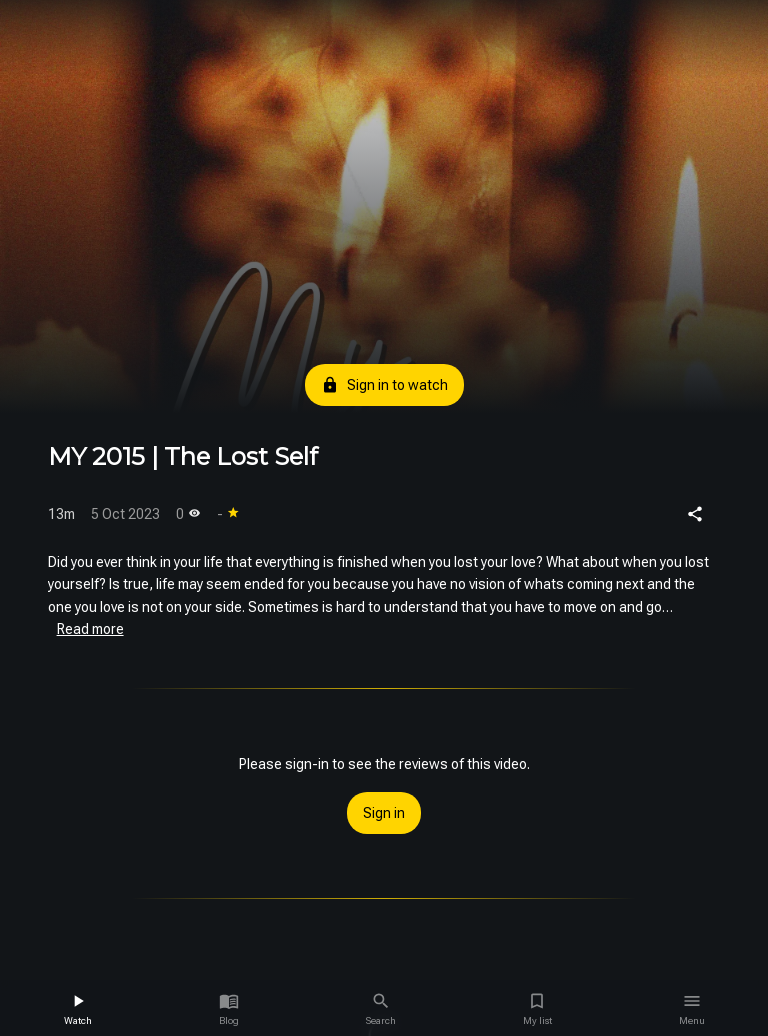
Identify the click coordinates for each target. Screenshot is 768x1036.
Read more (90, 629)
